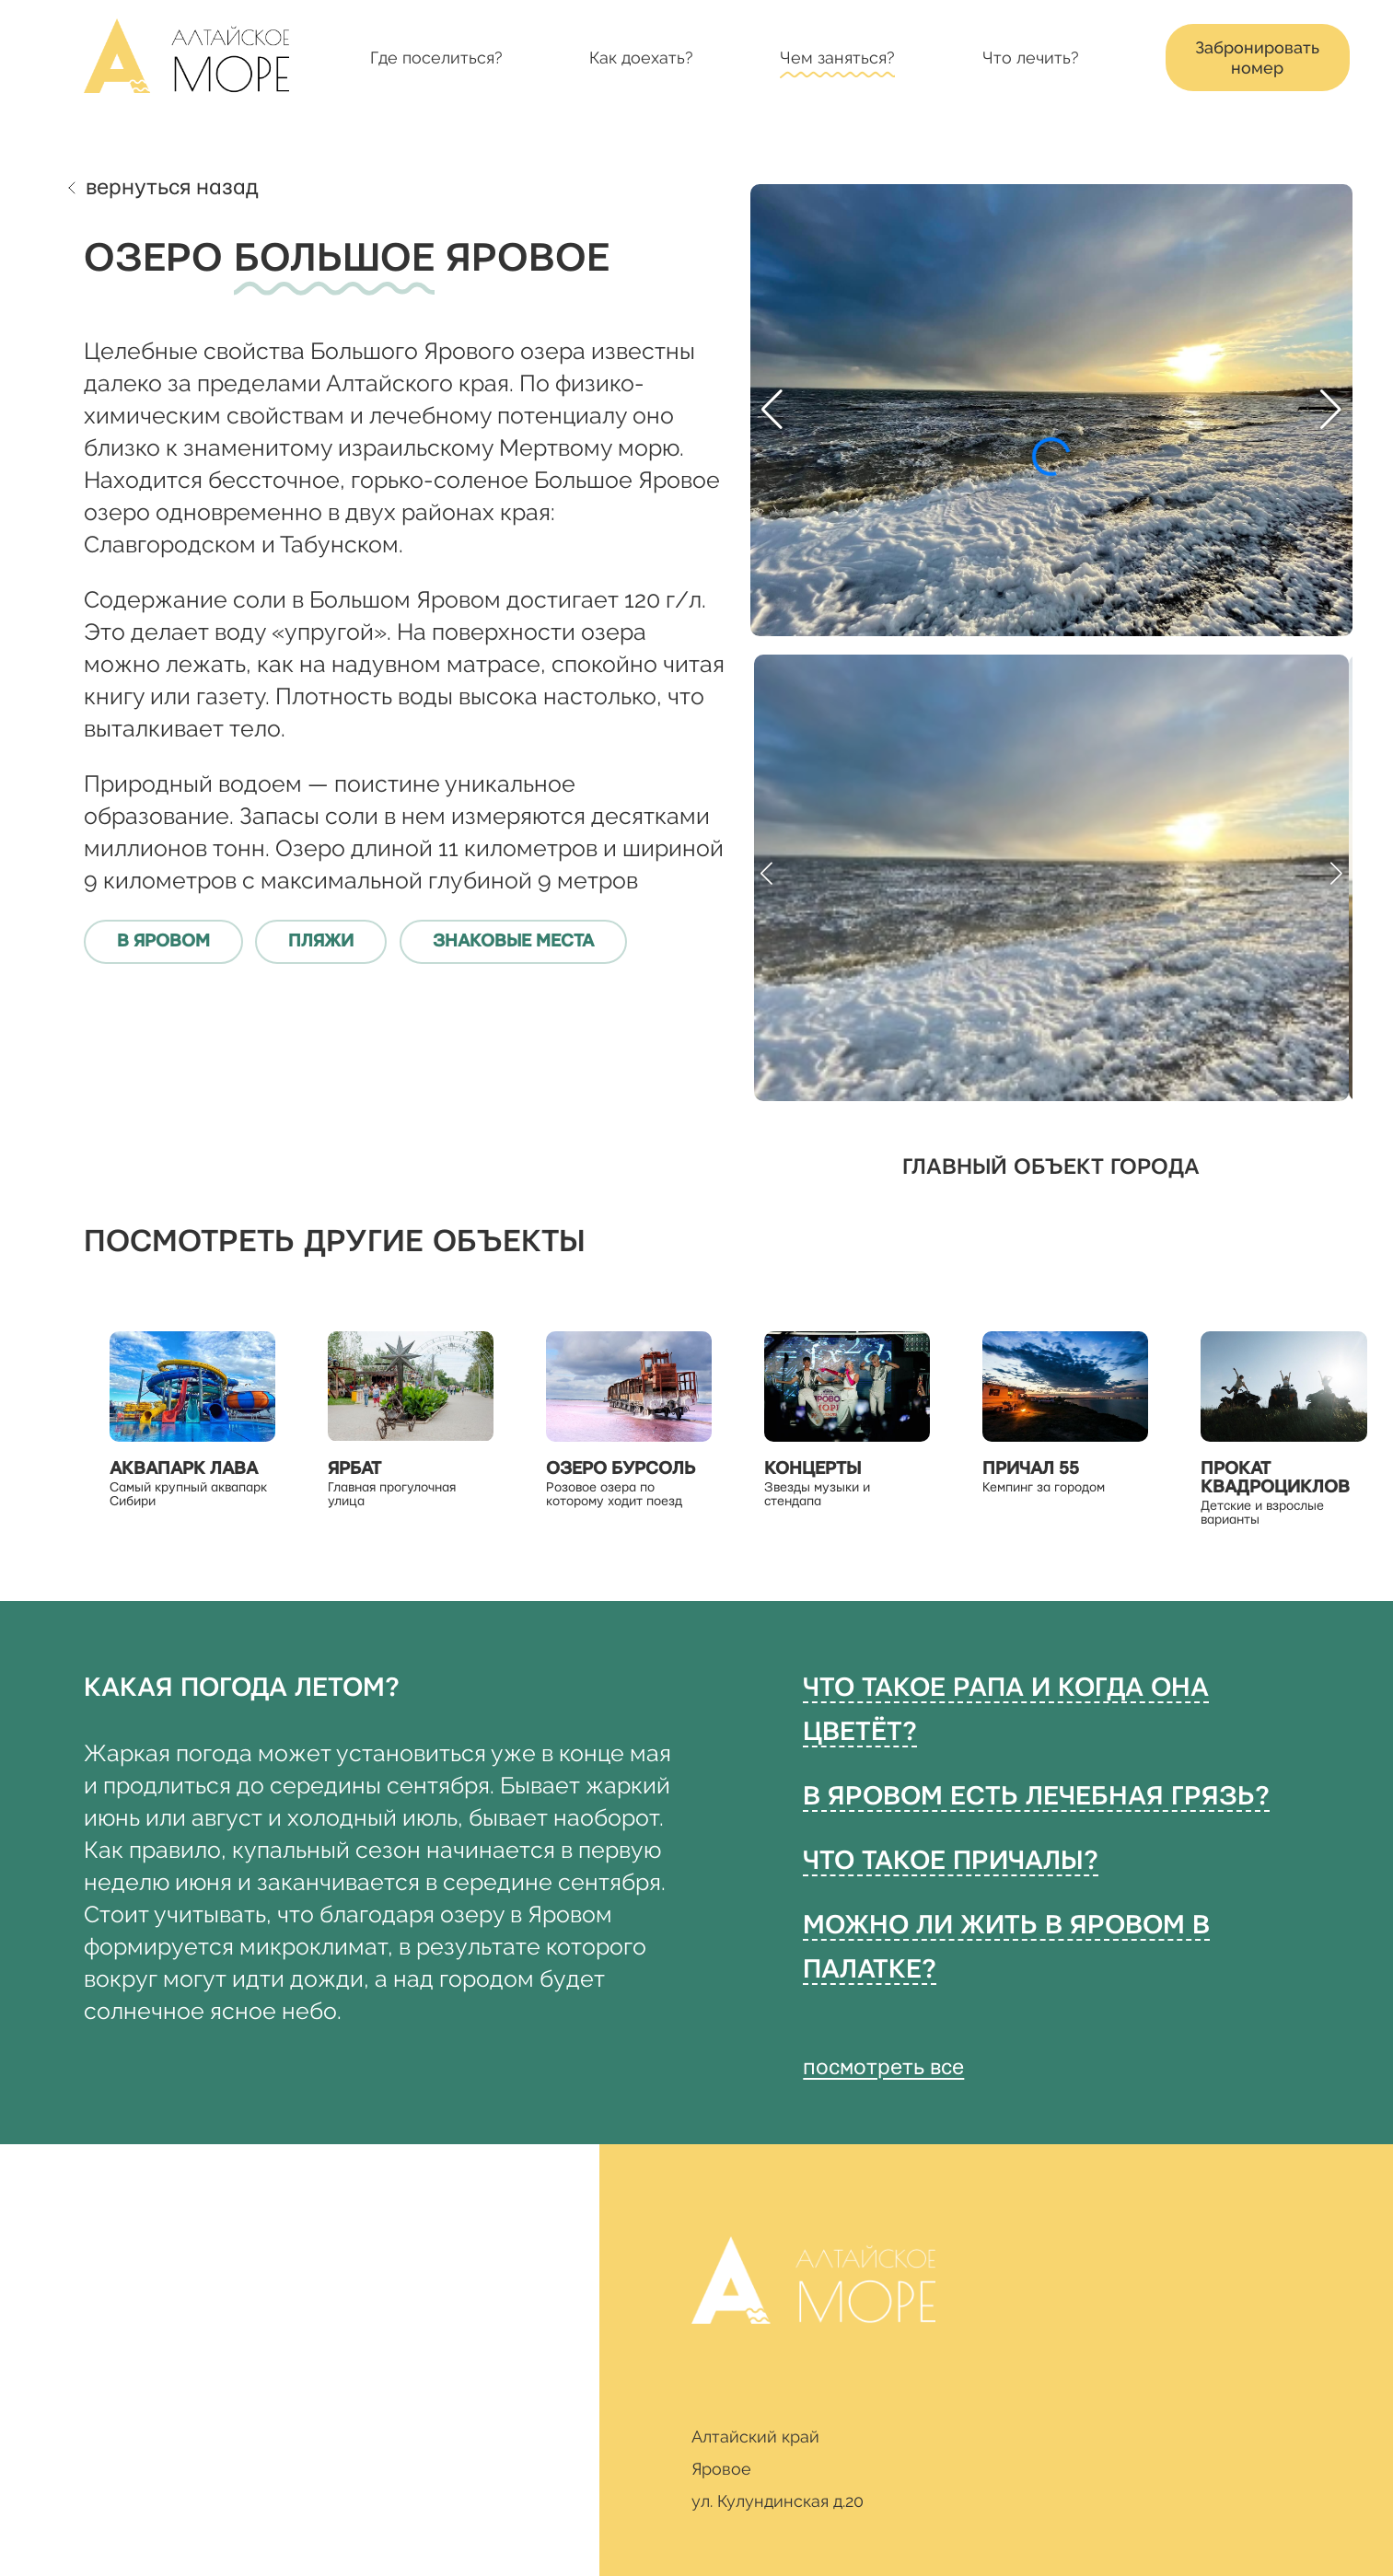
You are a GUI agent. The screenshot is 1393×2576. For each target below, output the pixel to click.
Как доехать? (641, 57)
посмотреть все (883, 2068)
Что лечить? (1030, 57)
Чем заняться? (837, 57)
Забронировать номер (1257, 57)
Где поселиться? (436, 57)
